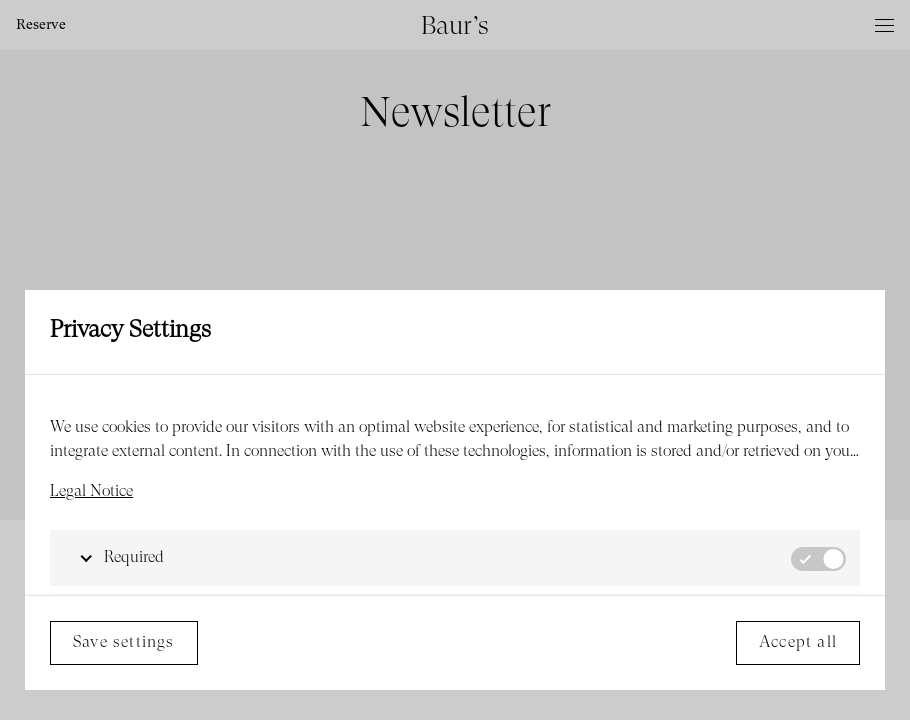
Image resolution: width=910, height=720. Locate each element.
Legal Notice (91, 492)
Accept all (798, 643)
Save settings (124, 643)
